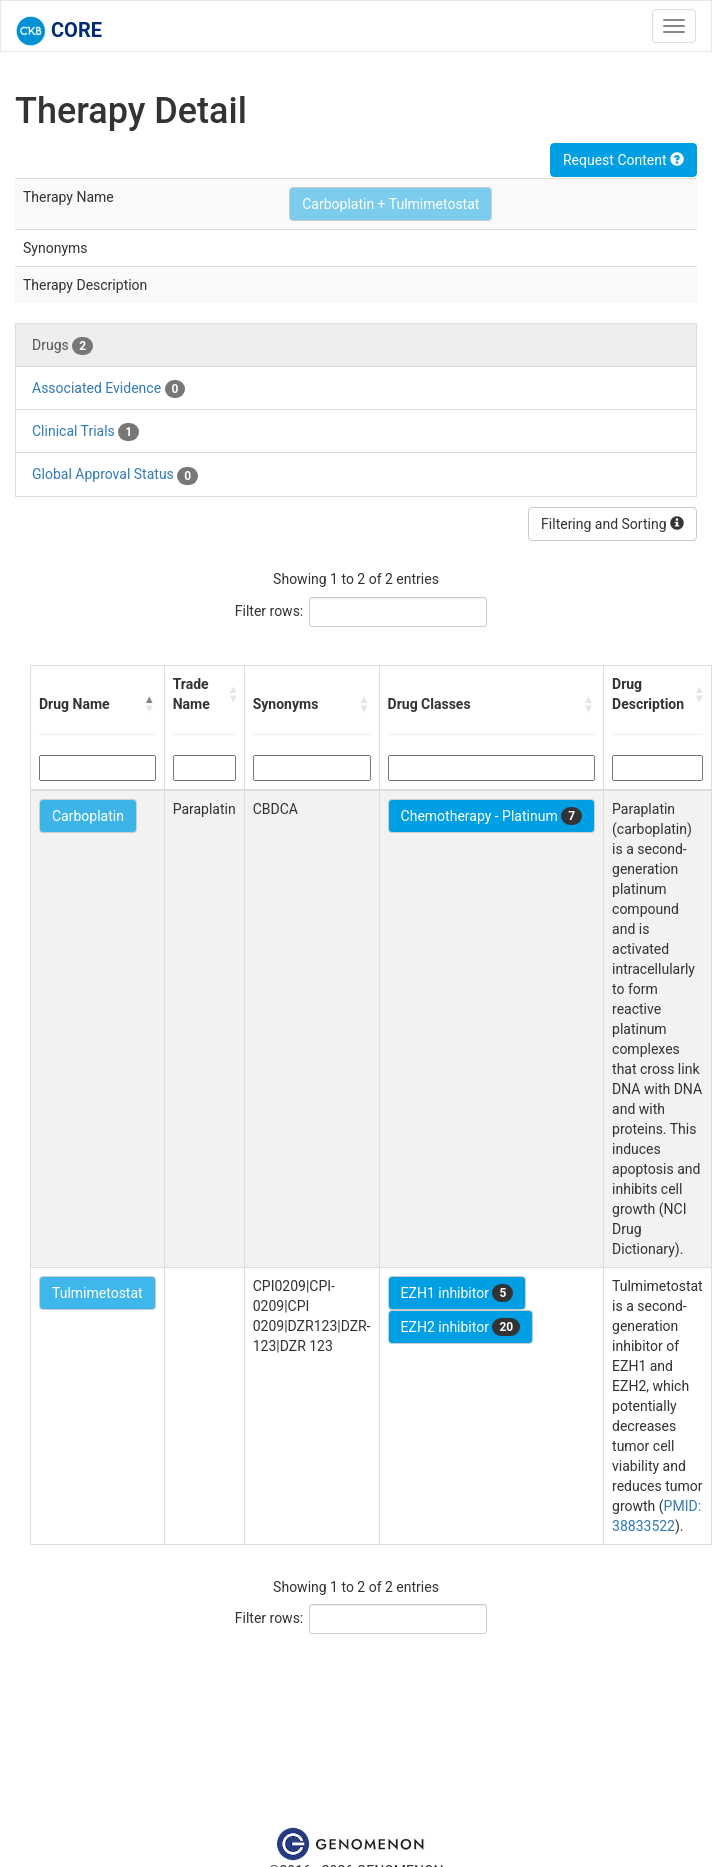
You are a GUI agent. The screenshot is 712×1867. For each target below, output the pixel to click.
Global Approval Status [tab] (115, 475)
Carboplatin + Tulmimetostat (390, 204)
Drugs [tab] (62, 346)
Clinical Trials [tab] (85, 432)
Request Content (623, 160)
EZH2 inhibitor (461, 1327)
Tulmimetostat (97, 1293)
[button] (150, 704)
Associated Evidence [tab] (108, 389)
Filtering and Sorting (612, 524)
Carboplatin (88, 816)
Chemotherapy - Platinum (491, 816)
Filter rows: (269, 611)
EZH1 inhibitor (457, 1293)
